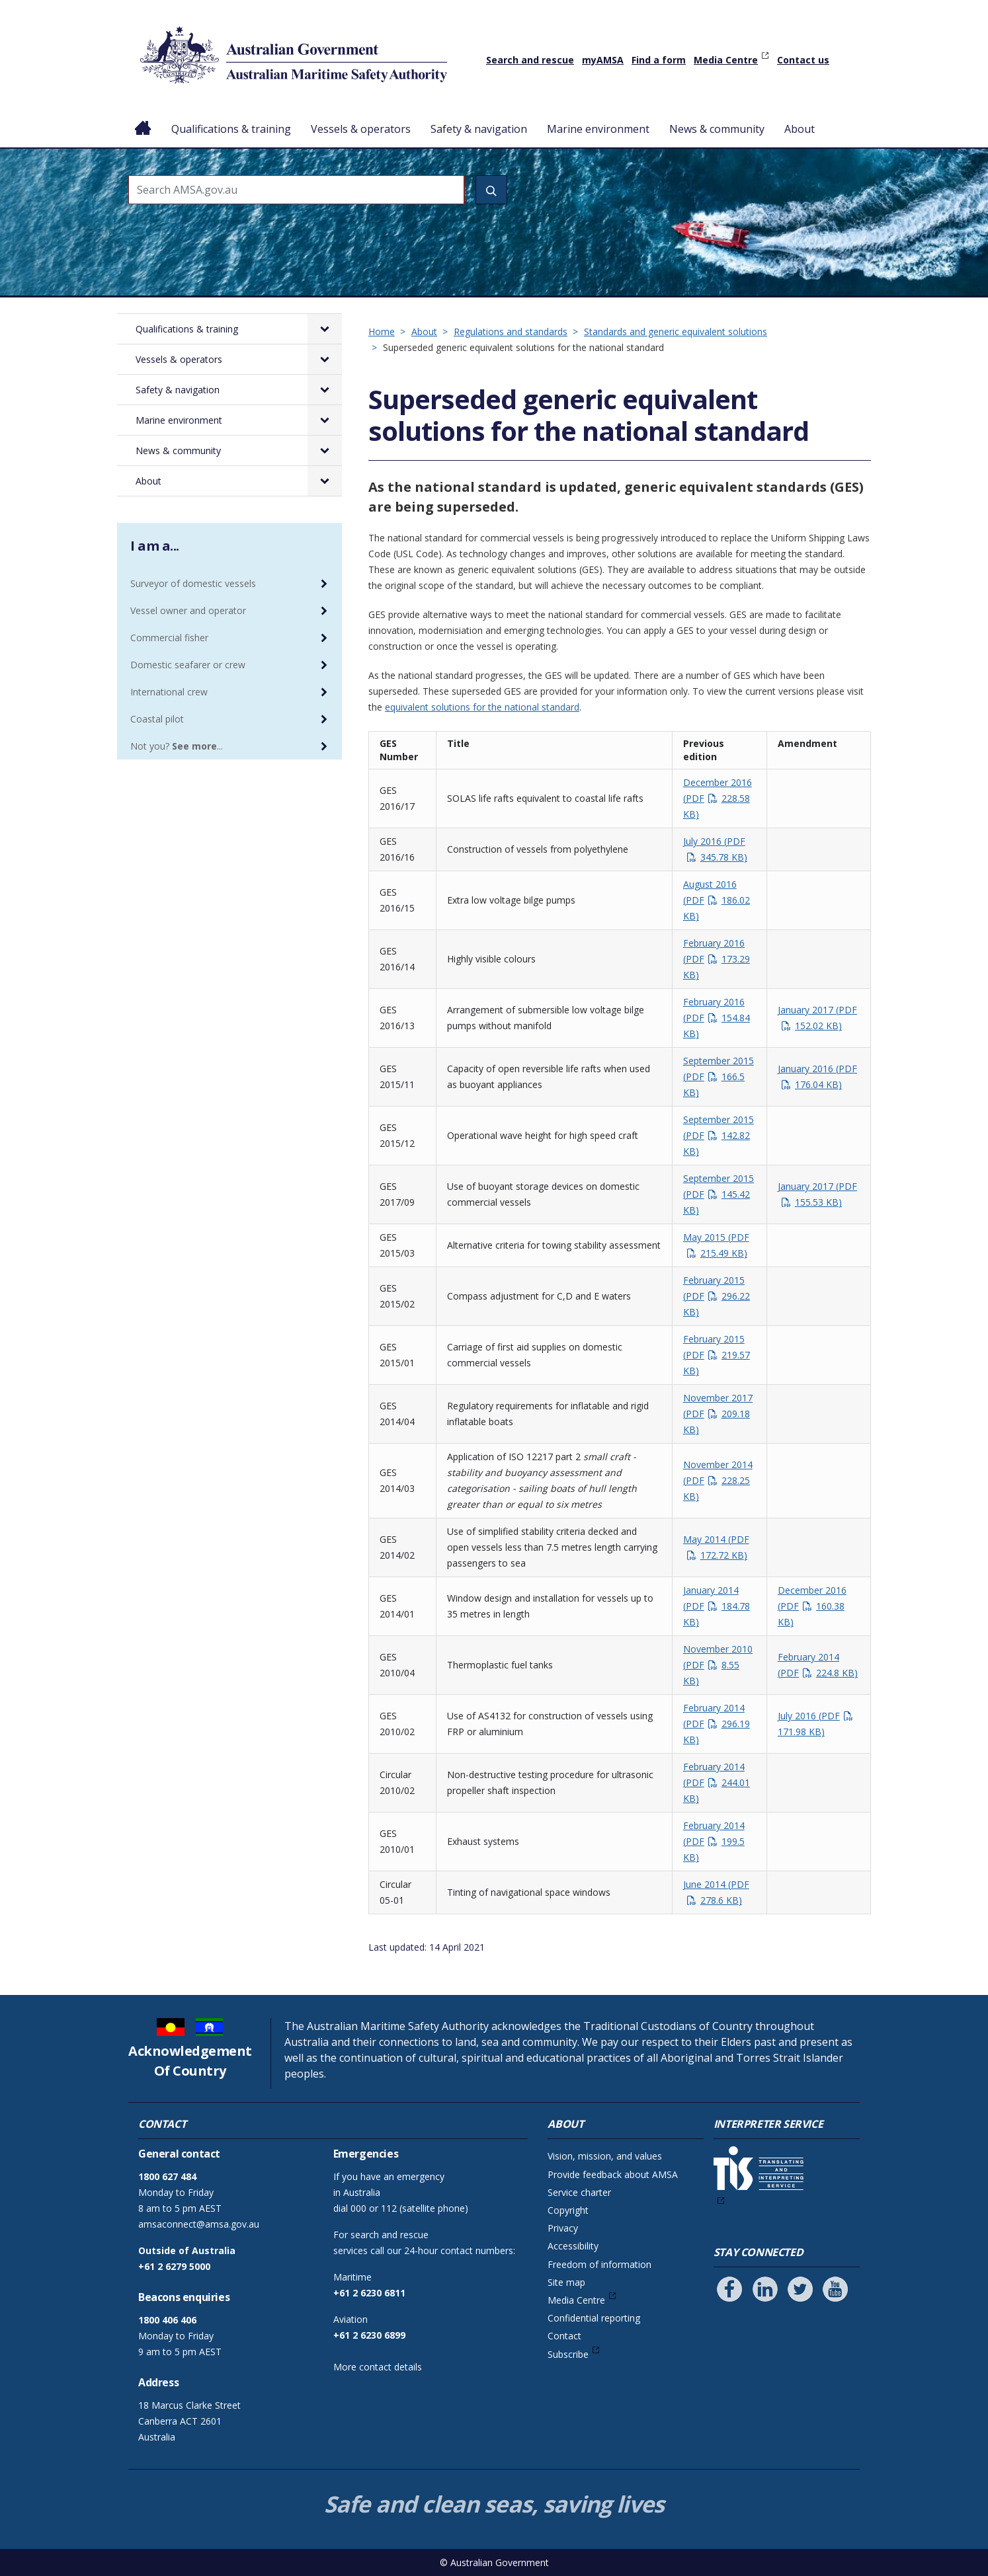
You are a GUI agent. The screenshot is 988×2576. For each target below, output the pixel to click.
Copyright (568, 2210)
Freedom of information (599, 2264)
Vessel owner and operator (188, 610)
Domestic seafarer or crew (187, 664)
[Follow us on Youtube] (835, 2289)
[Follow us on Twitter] (800, 2289)
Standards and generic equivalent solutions (675, 331)
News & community (716, 129)
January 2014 (716, 1606)
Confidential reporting (594, 2318)
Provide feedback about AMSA (613, 2174)
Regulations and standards (510, 331)
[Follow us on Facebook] (729, 2289)
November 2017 (718, 1413)
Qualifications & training (231, 129)
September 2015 (718, 1076)
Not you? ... (176, 746)
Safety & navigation (479, 129)
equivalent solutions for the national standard (482, 707)
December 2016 (717, 798)
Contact (564, 2335)
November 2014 (718, 1480)
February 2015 (716, 1296)
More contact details (377, 2367)
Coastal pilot (157, 719)
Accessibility (573, 2246)
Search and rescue (530, 60)
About (799, 129)
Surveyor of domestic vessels (193, 583)
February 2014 (716, 1723)
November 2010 (718, 1665)
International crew (169, 691)
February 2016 (716, 959)
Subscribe (568, 2354)
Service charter (579, 2192)
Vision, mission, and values (605, 2156)
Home (143, 118)
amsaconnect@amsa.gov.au (198, 2224)
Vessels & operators (361, 129)
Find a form (659, 60)
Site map (566, 2282)
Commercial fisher (169, 637)
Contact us (803, 60)
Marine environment (598, 129)
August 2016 (716, 900)
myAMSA (603, 60)
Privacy (563, 2228)
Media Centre (726, 60)
